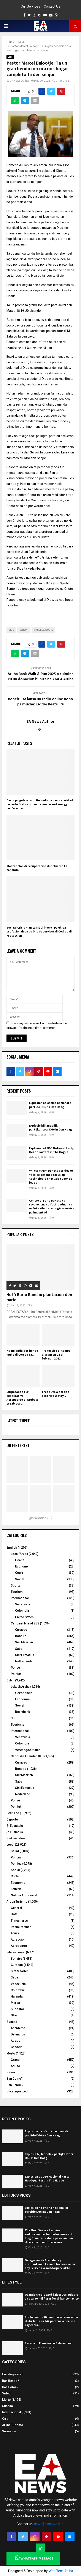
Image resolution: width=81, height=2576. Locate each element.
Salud (15, 1851)
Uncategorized (17, 2091)
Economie (22, 1699)
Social (19, 1579)
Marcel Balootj (43, 630)
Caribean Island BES (25, 1623)
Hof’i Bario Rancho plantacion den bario (39, 1297)
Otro (14, 2015)
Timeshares (19, 1920)
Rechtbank (22, 1712)
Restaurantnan (21, 1927)
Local (10, 57)
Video (10, 2072)
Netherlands (24, 1661)
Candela (16, 2047)
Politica (16, 1863)
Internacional (15, 1952)
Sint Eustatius (24, 1655)
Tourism (17, 1591)
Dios (11, 630)
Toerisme (17, 1724)
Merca (15, 2002)
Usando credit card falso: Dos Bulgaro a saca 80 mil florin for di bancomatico (52, 2296)
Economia (18, 1882)
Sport (15, 1718)
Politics (16, 1674)
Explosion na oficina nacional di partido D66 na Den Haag (50, 1104)
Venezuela (22, 1604)
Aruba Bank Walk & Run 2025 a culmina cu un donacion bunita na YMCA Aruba (40, 676)
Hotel (14, 1914)
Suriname (18, 2009)
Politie (15, 1800)
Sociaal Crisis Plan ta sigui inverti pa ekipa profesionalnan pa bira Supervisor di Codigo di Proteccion (39, 931)
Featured (12, 1813)
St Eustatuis (14, 1825)
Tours (15, 1933)
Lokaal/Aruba (20, 1686)
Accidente (18, 2028)
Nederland (22, 1794)
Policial (16, 1857)
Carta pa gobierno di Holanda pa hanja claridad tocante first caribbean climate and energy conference (39, 804)
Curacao (21, 1629)
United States (24, 1617)
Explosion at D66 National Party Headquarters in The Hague (51, 1150)
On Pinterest (18, 1445)
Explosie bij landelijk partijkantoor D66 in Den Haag (50, 1127)
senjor (23, 630)
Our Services (30, 6)
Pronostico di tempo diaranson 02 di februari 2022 (56, 1354)
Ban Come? (14, 2078)
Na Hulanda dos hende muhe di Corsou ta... (22, 1352)
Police (15, 1667)
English (11, 1547)
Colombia (22, 1610)
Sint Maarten (24, 1642)
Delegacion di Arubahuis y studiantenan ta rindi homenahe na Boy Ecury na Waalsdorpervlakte (50, 2264)
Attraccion (18, 1939)
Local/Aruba (19, 1554)
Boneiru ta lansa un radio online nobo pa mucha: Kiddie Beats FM (40, 702)
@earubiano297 (40, 1518)
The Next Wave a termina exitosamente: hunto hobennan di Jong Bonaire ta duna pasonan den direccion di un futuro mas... (49, 2236)
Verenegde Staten (27, 1750)
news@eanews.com (49, 2524)
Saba (18, 1648)
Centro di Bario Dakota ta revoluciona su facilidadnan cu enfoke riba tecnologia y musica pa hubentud (51, 1206)
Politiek (16, 1806)
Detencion (18, 2034)
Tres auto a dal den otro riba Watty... (55, 1393)
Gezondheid (24, 1693)
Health (19, 1560)
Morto (10, 2053)
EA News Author (19, 80)
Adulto (15, 2066)
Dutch (10, 1680)
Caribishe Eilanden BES (27, 1756)
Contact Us (52, 6)
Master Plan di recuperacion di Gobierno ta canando (36, 868)
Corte (15, 1876)
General (16, 1908)
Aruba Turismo (16, 1901)
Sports (15, 1585)
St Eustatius (14, 1832)
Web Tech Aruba (61, 2571)
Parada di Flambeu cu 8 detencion (48, 2343)
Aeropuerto (19, 1945)
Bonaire (20, 1636)
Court (19, 1572)
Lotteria (16, 1889)
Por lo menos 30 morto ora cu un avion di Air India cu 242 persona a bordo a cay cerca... (51, 2321)
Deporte (12, 1819)
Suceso (11, 2022)
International (20, 1598)
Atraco (15, 2040)
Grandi (16, 2059)
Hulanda (17, 1996)
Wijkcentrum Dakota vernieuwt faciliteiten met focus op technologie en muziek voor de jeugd (51, 1176)
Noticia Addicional (24, 1895)
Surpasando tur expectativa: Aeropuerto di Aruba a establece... (22, 1397)
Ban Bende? (14, 2085)
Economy (22, 1566)
